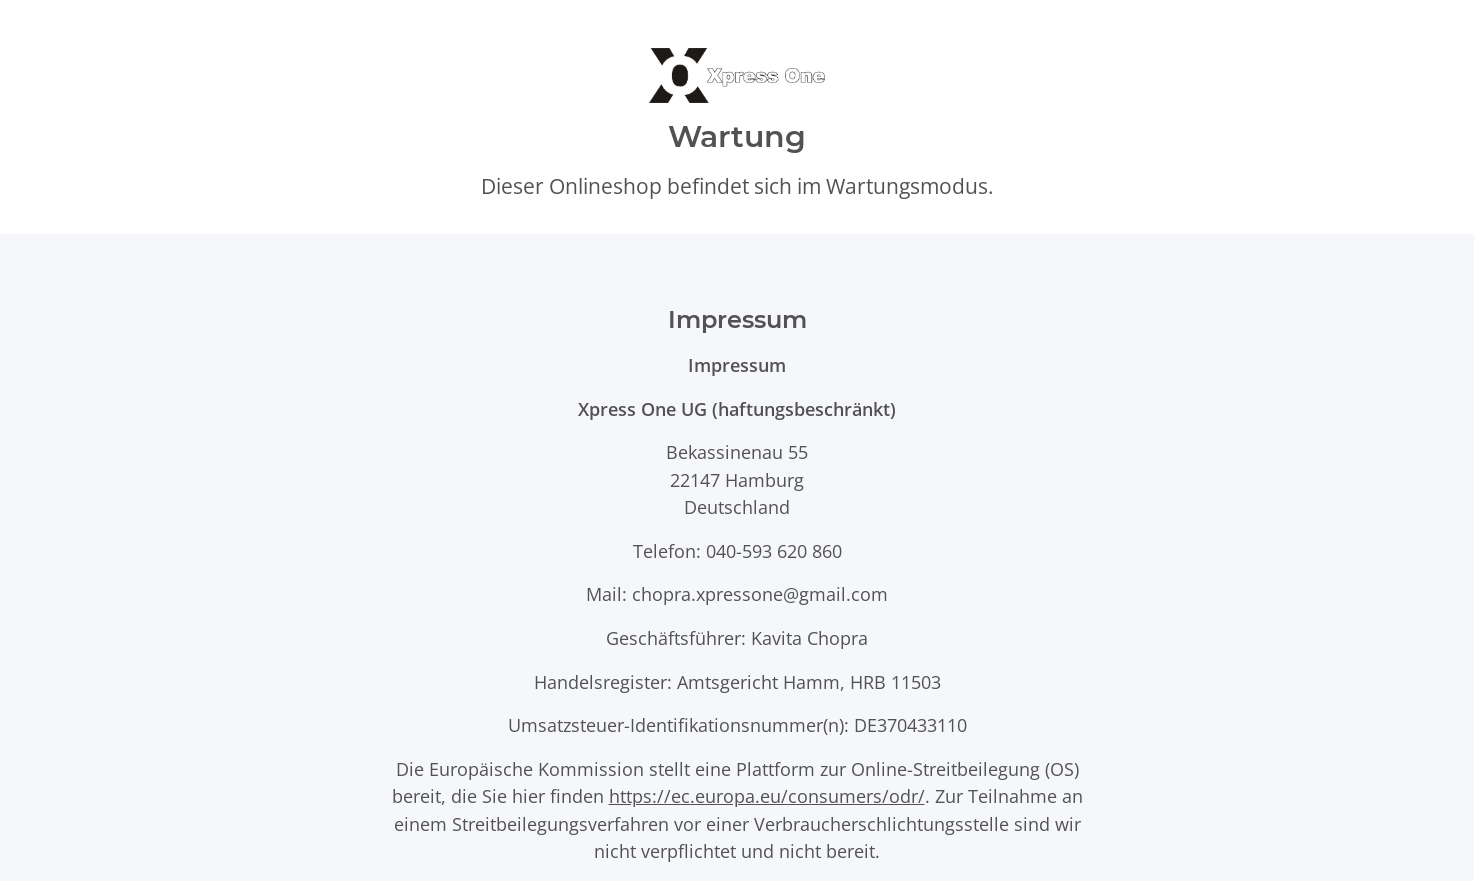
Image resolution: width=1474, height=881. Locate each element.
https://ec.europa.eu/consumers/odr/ (767, 795)
